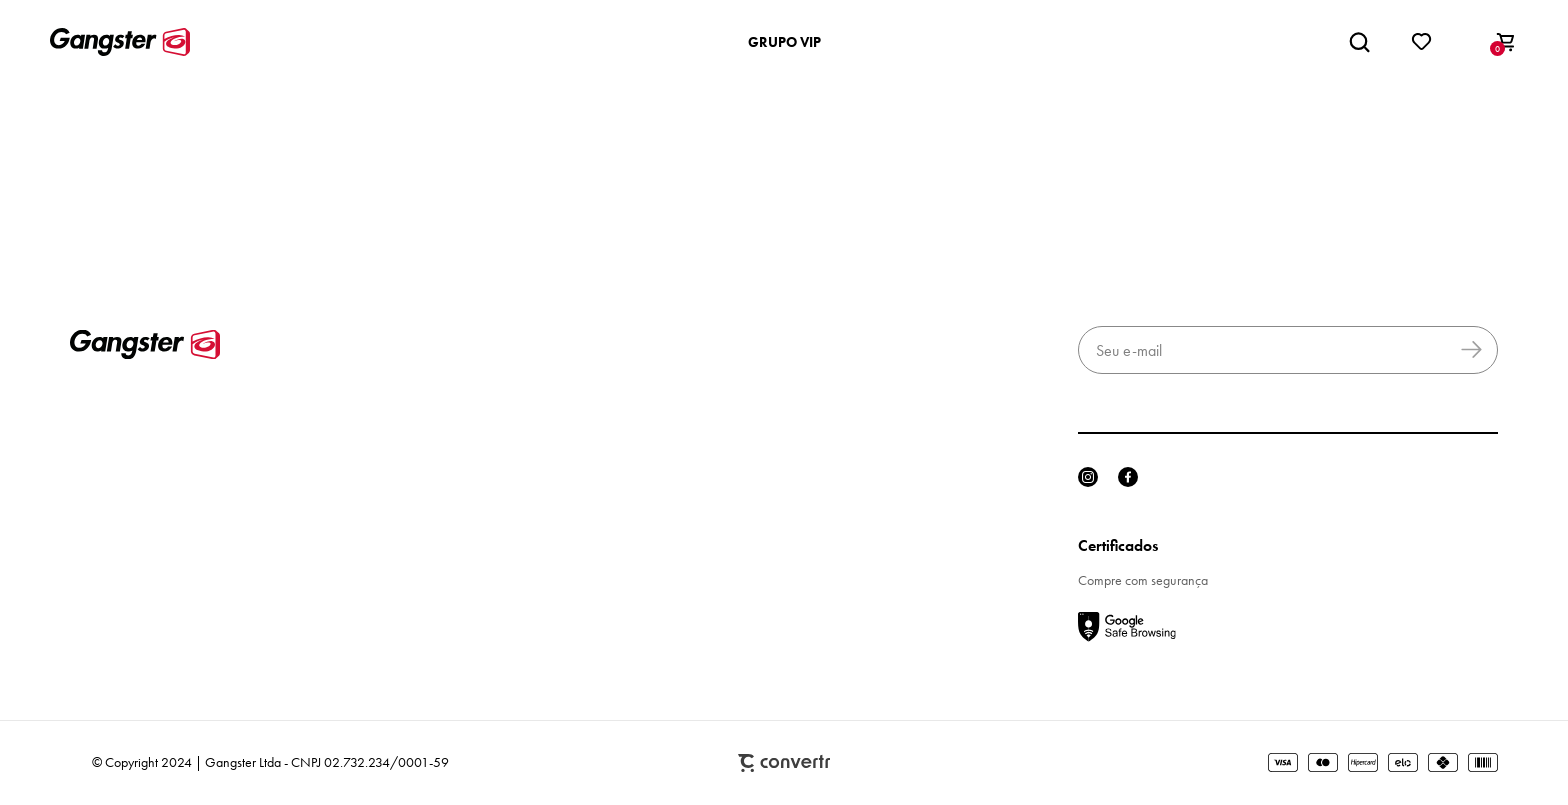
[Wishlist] (1422, 42)
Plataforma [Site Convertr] (784, 763)
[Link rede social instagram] (1088, 477)
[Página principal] (120, 42)
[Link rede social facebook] (1128, 477)
